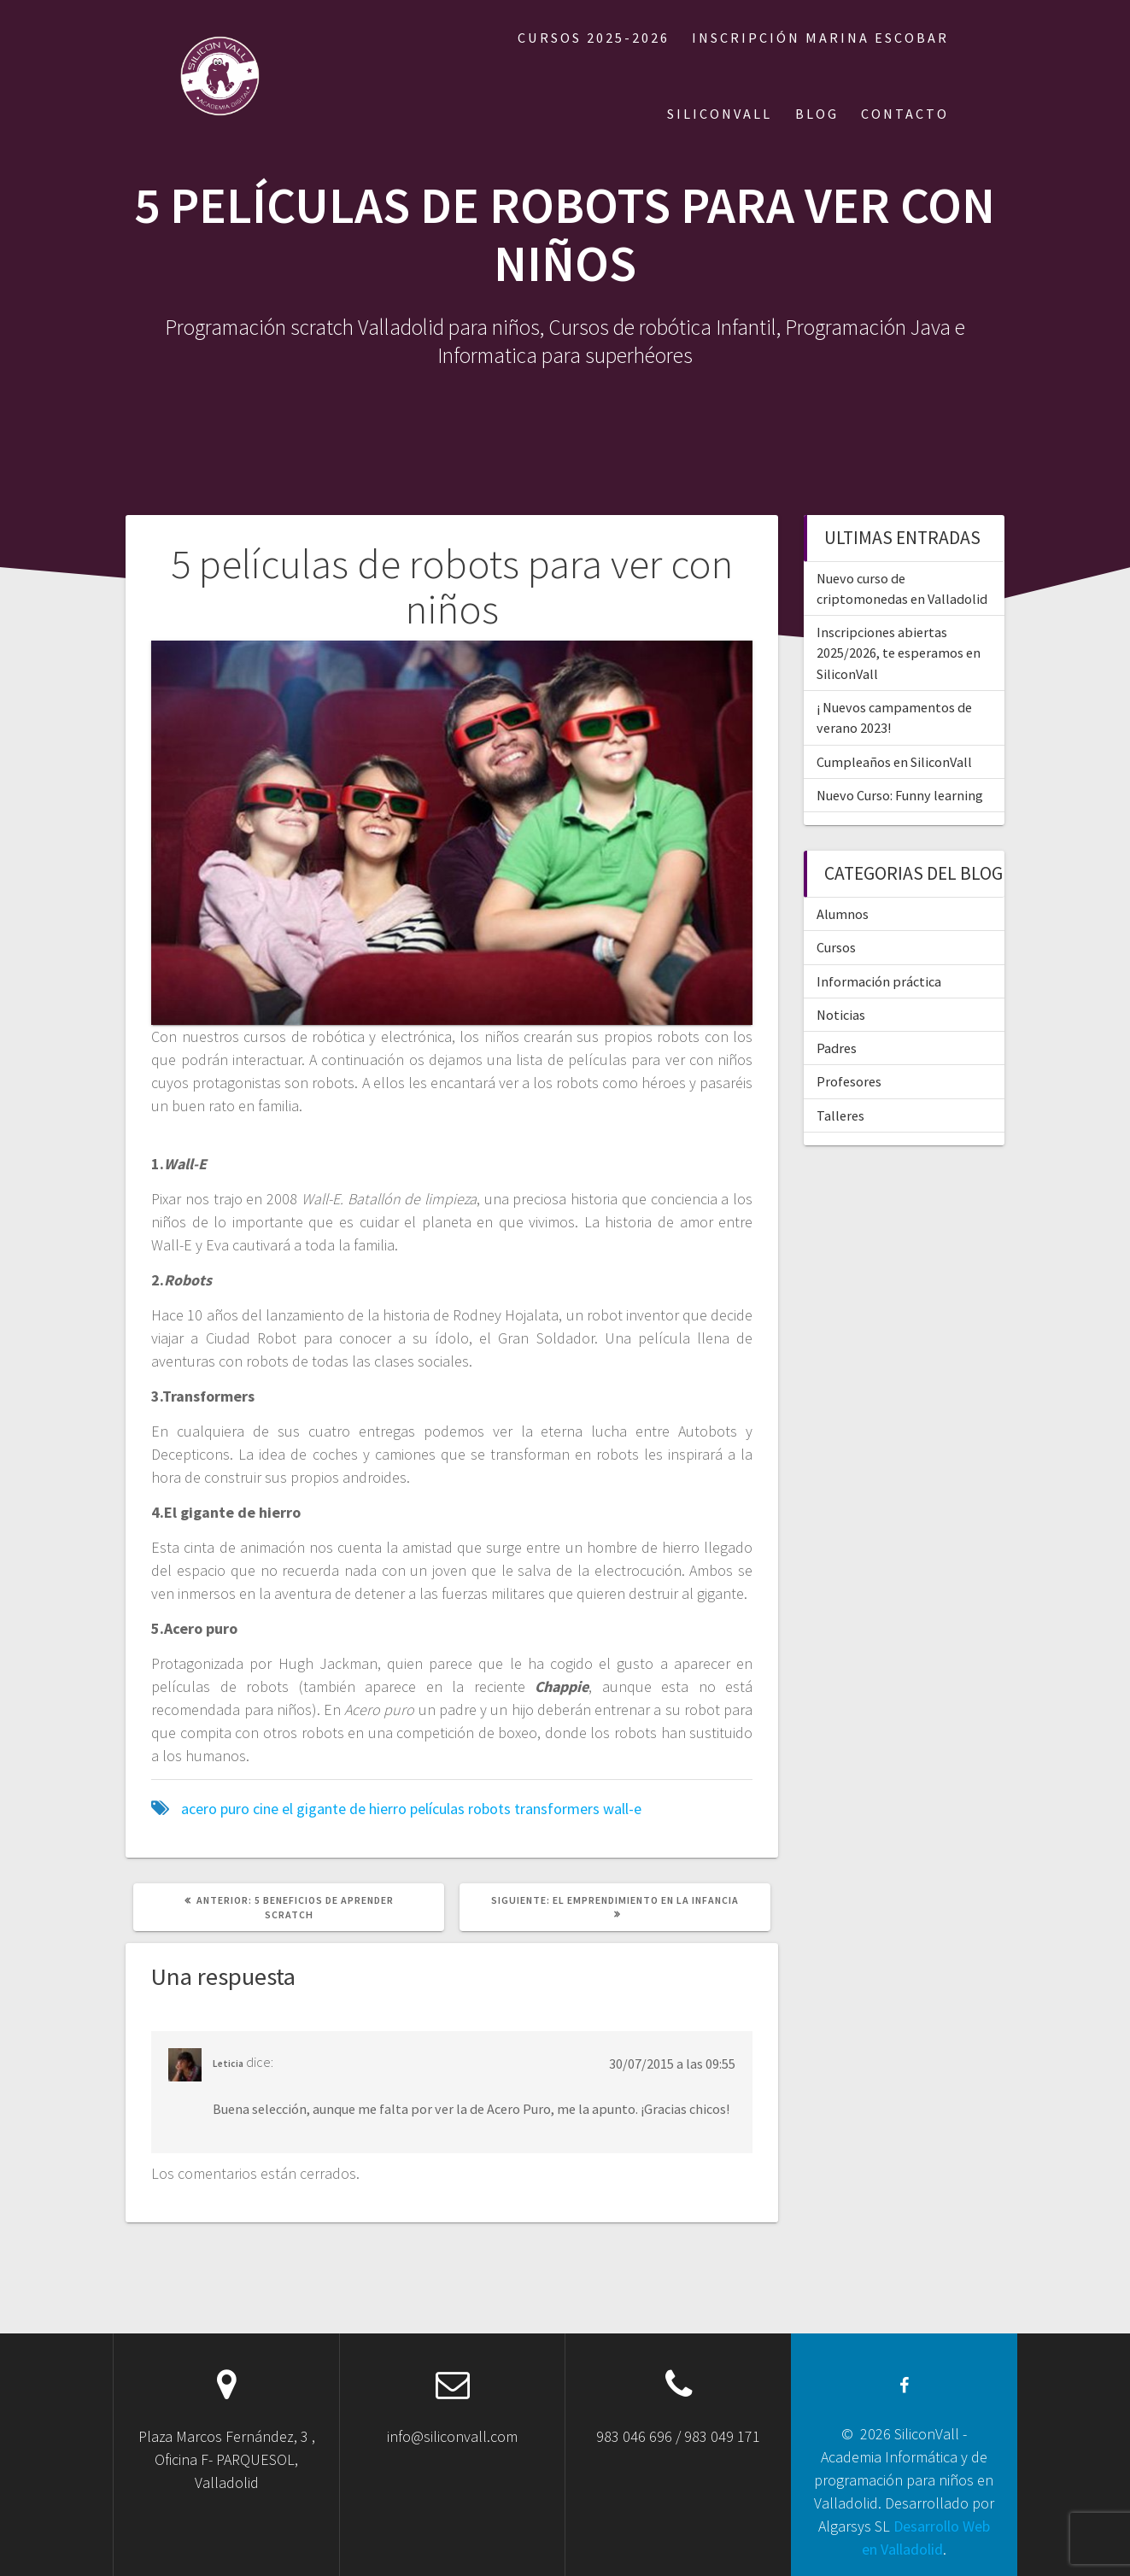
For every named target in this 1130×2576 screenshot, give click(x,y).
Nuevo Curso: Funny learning (900, 795)
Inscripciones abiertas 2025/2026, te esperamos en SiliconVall (899, 653)
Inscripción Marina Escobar (820, 37)
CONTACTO (905, 113)
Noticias (841, 1014)
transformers (557, 1808)
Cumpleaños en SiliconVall (894, 761)
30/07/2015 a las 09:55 (672, 2063)
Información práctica (879, 981)
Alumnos (843, 913)
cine (265, 1808)
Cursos (836, 947)
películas (437, 1808)
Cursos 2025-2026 (594, 37)
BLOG (817, 113)
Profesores (849, 1081)
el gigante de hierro (344, 1808)
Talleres (840, 1115)
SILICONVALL (719, 113)
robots (489, 1808)
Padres (837, 1048)
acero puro (215, 1808)
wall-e (622, 1808)
